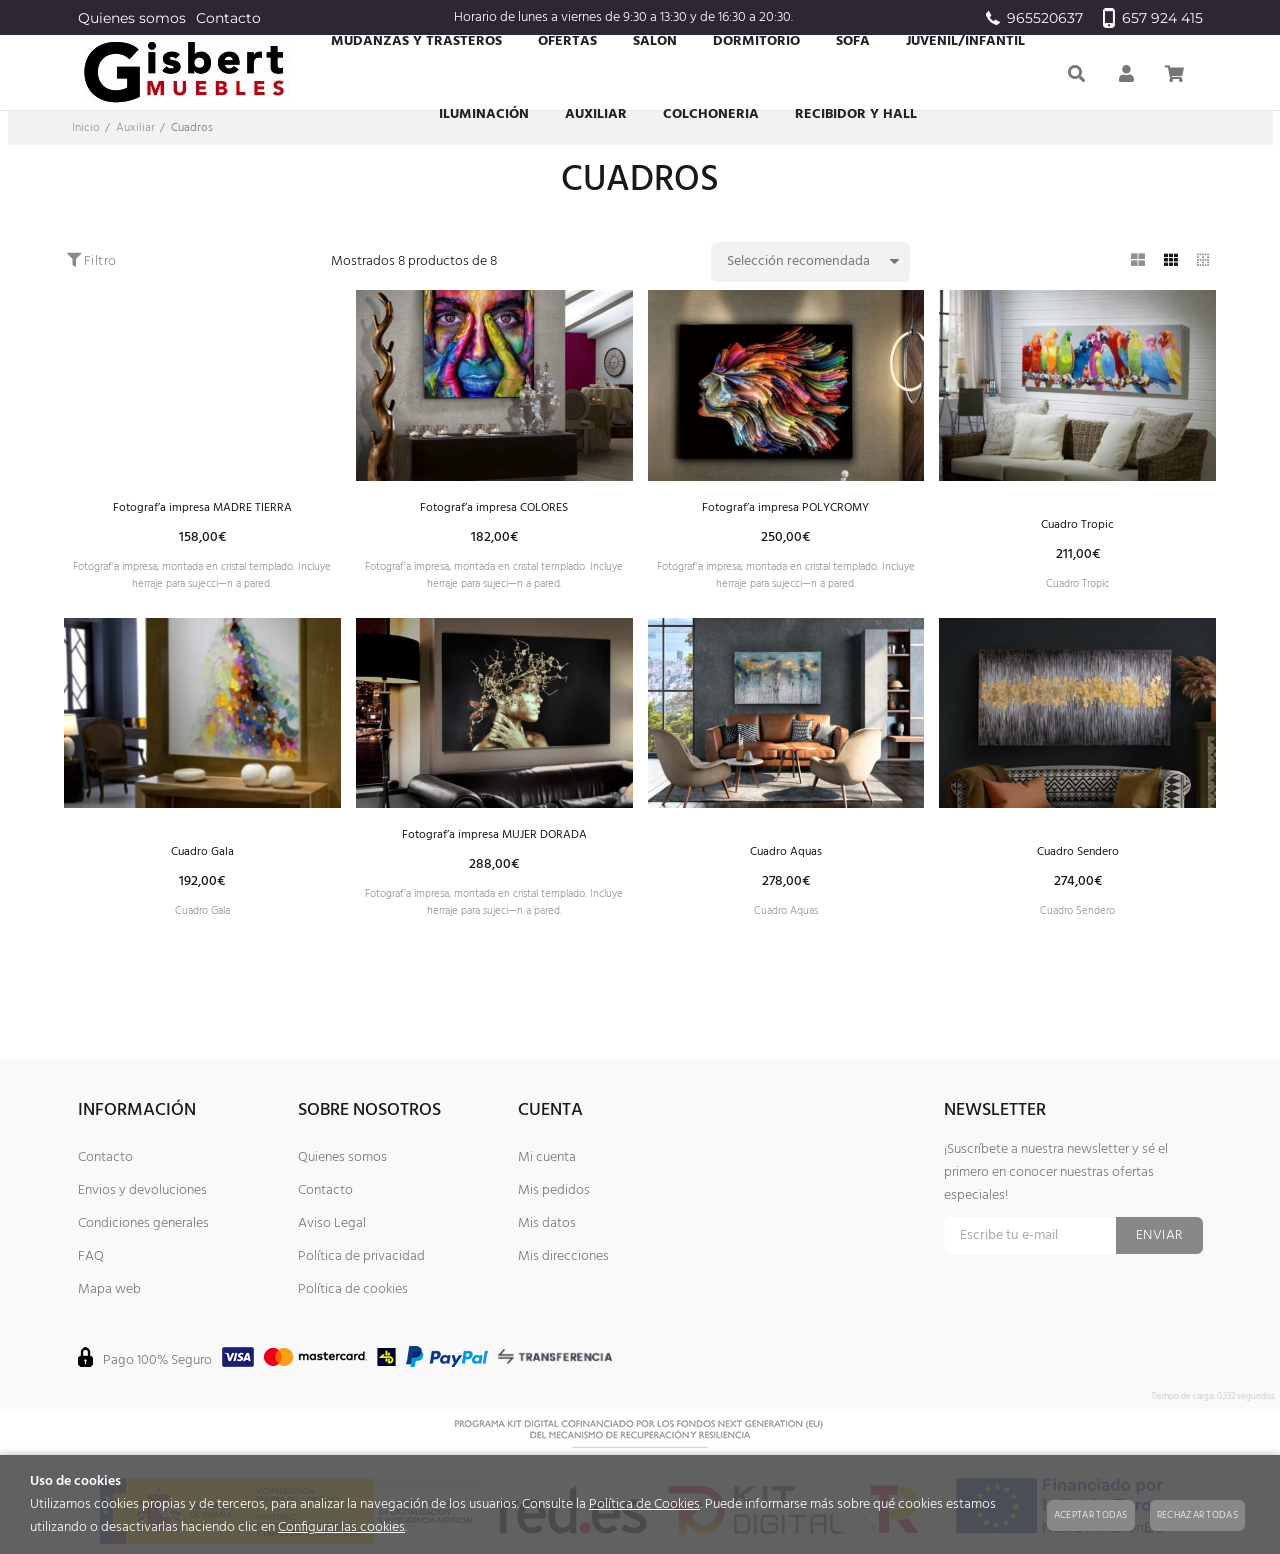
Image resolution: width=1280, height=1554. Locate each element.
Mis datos (547, 1223)
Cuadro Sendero (1077, 867)
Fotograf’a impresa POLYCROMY (785, 508)
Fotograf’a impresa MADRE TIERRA (202, 508)
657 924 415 (1153, 18)
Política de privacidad (361, 1256)
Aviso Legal (332, 1223)
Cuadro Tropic (1077, 528)
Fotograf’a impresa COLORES (494, 508)
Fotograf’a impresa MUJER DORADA (494, 847)
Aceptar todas (1091, 1515)
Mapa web (109, 1289)
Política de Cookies (644, 1504)
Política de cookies (353, 1289)
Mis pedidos (554, 1190)
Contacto (228, 18)
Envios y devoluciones (142, 1190)
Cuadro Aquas (785, 867)
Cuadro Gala (202, 867)
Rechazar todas (1197, 1515)
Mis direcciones (563, 1256)
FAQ (91, 1256)
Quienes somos (132, 18)
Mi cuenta (547, 1157)
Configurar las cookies (341, 1527)
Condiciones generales (143, 1223)
